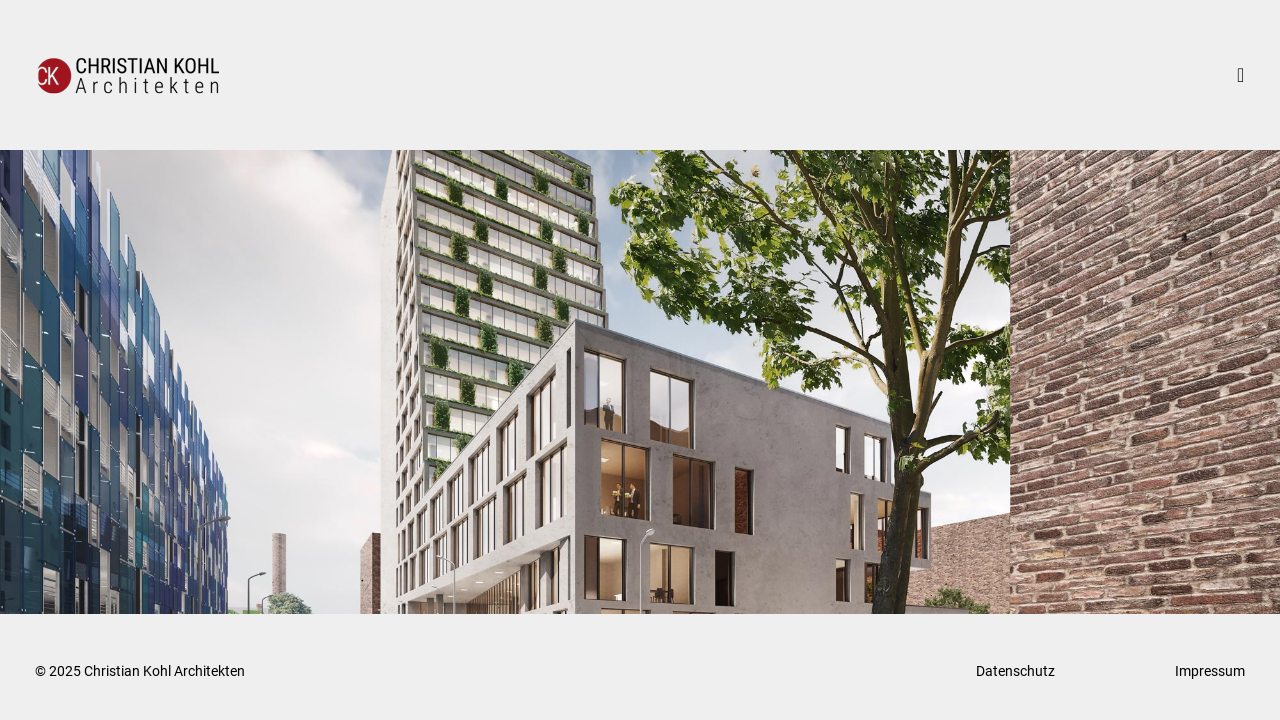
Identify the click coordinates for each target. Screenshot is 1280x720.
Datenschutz (1015, 671)
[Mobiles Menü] (1251, 75)
